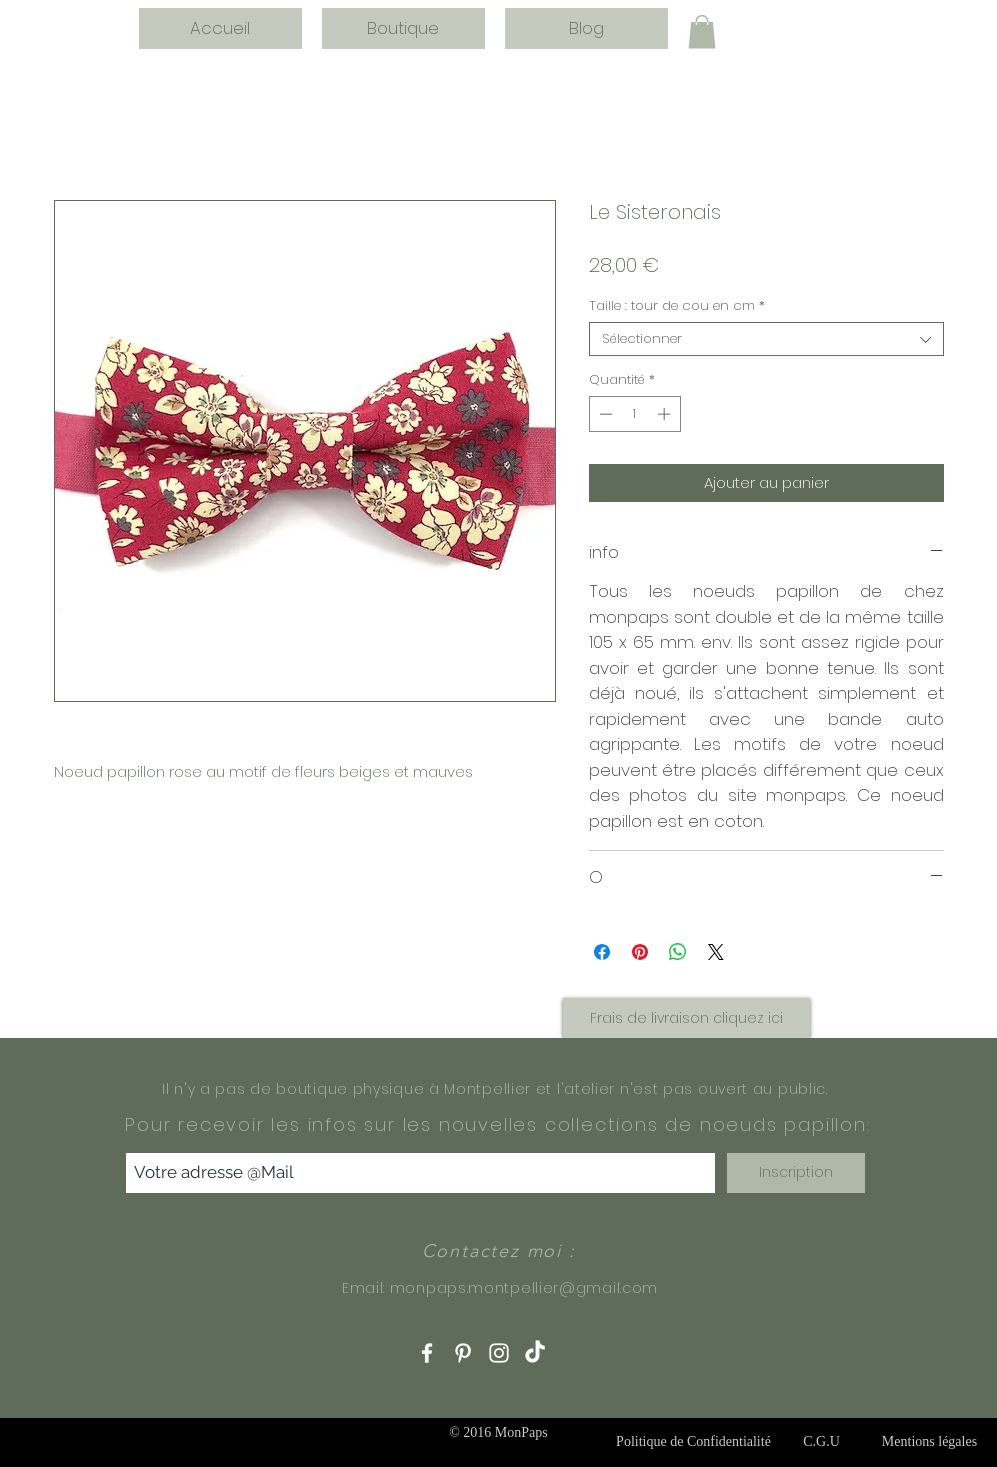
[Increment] (666, 414)
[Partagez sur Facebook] (602, 952)
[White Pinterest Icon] (463, 1353)
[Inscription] (796, 1173)
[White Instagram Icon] (499, 1353)
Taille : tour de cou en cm (677, 306)
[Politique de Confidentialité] (694, 1442)
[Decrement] (604, 414)
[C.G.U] (822, 1442)
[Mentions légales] (930, 1442)
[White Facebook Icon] (427, 1353)
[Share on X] (716, 952)
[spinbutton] (634, 414)
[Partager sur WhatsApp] (678, 952)
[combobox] (766, 339)
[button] (702, 31)
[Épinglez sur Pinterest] (640, 952)
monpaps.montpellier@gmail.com (524, 1288)
